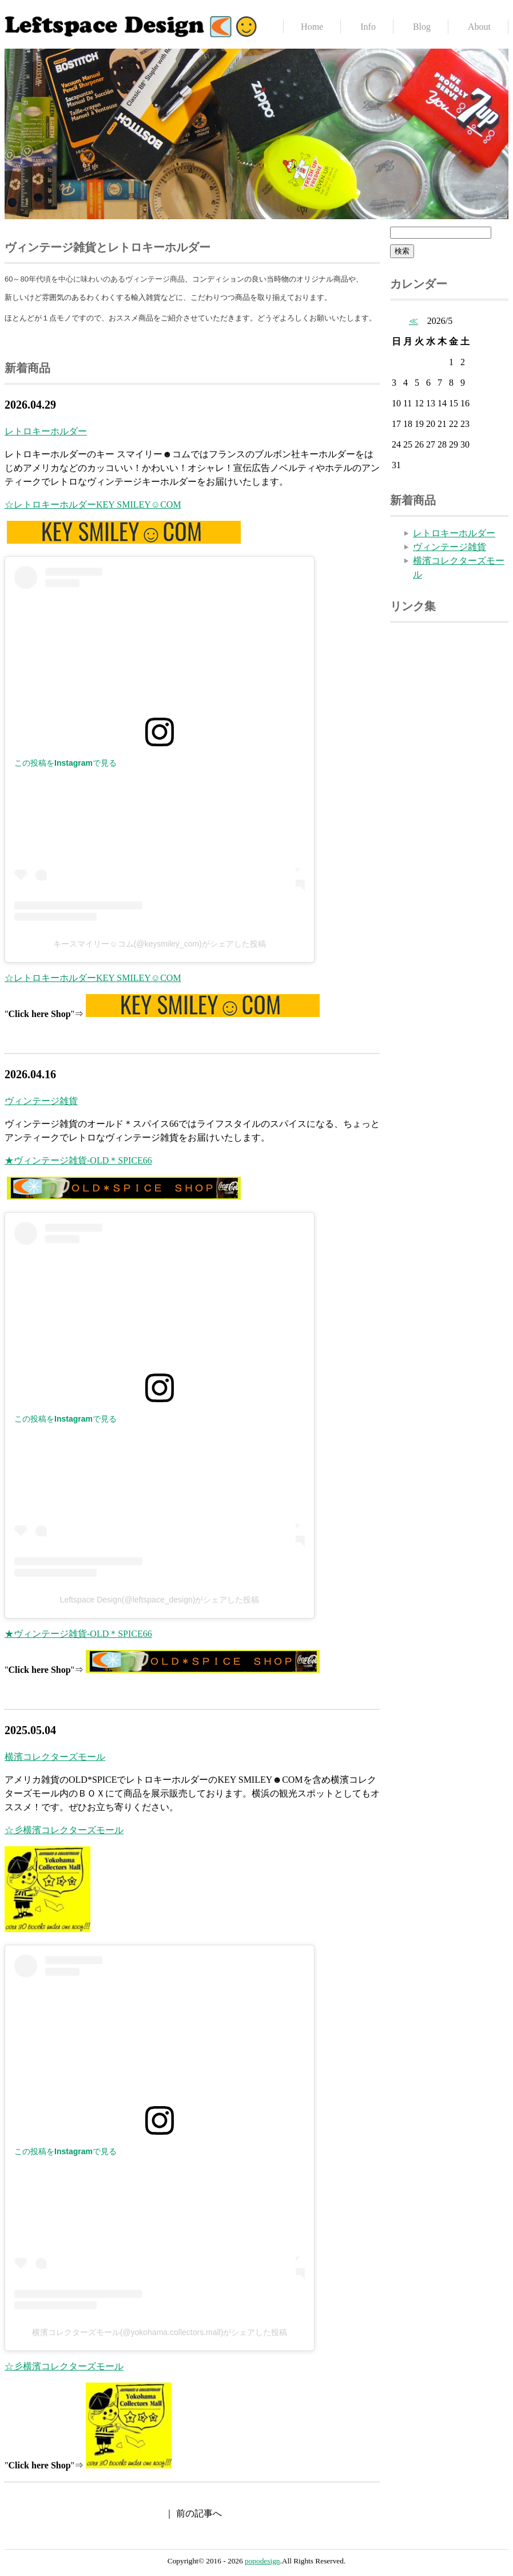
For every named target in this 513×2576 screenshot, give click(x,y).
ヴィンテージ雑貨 (41, 1101)
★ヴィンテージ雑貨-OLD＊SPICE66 (78, 1160)
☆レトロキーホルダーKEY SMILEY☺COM (93, 504)
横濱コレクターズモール (55, 1757)
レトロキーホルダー (46, 431)
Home (312, 26)
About (479, 26)
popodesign (262, 2561)
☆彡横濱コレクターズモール (64, 1830)
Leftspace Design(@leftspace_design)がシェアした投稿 (160, 1599)
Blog (422, 26)
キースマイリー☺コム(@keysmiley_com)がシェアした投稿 (159, 943)
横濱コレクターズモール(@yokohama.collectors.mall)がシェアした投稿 (160, 2332)
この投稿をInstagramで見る (65, 762)
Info (368, 26)
